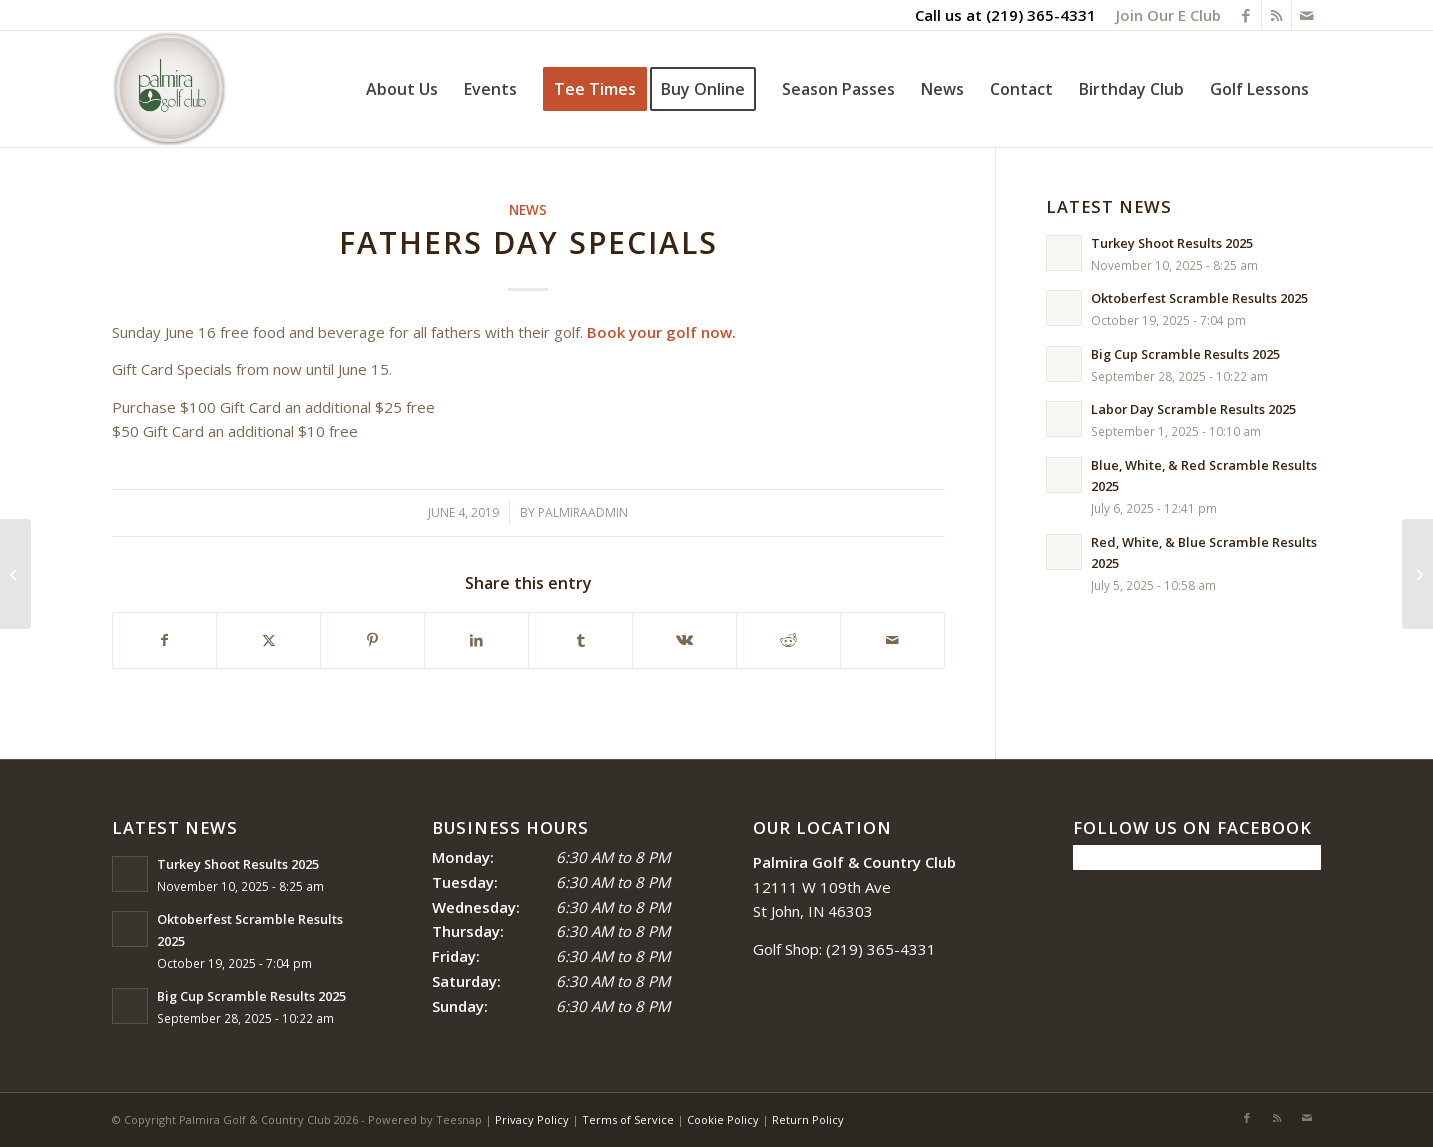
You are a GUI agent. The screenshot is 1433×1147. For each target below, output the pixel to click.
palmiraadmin (583, 512)
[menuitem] (1163, 15)
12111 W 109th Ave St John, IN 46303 (854, 887)
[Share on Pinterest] (372, 640)
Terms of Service (628, 1119)
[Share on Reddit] (788, 640)
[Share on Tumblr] (580, 640)
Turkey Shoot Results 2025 (1172, 243)
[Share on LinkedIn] (476, 640)
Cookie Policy (723, 1119)
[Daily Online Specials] (15, 574)
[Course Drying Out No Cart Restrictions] (1417, 574)
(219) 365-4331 (1041, 15)
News (528, 210)
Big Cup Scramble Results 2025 (1185, 354)
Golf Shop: (787, 949)
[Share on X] (268, 640)
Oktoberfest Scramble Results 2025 (1199, 298)
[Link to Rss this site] (1276, 15)
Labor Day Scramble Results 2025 (1193, 409)
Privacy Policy (532, 1119)
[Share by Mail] (892, 640)
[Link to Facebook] (1246, 15)
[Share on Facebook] (165, 640)
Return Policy (808, 1119)
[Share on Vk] (684, 640)
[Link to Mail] (1307, 15)
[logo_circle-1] (169, 89)
